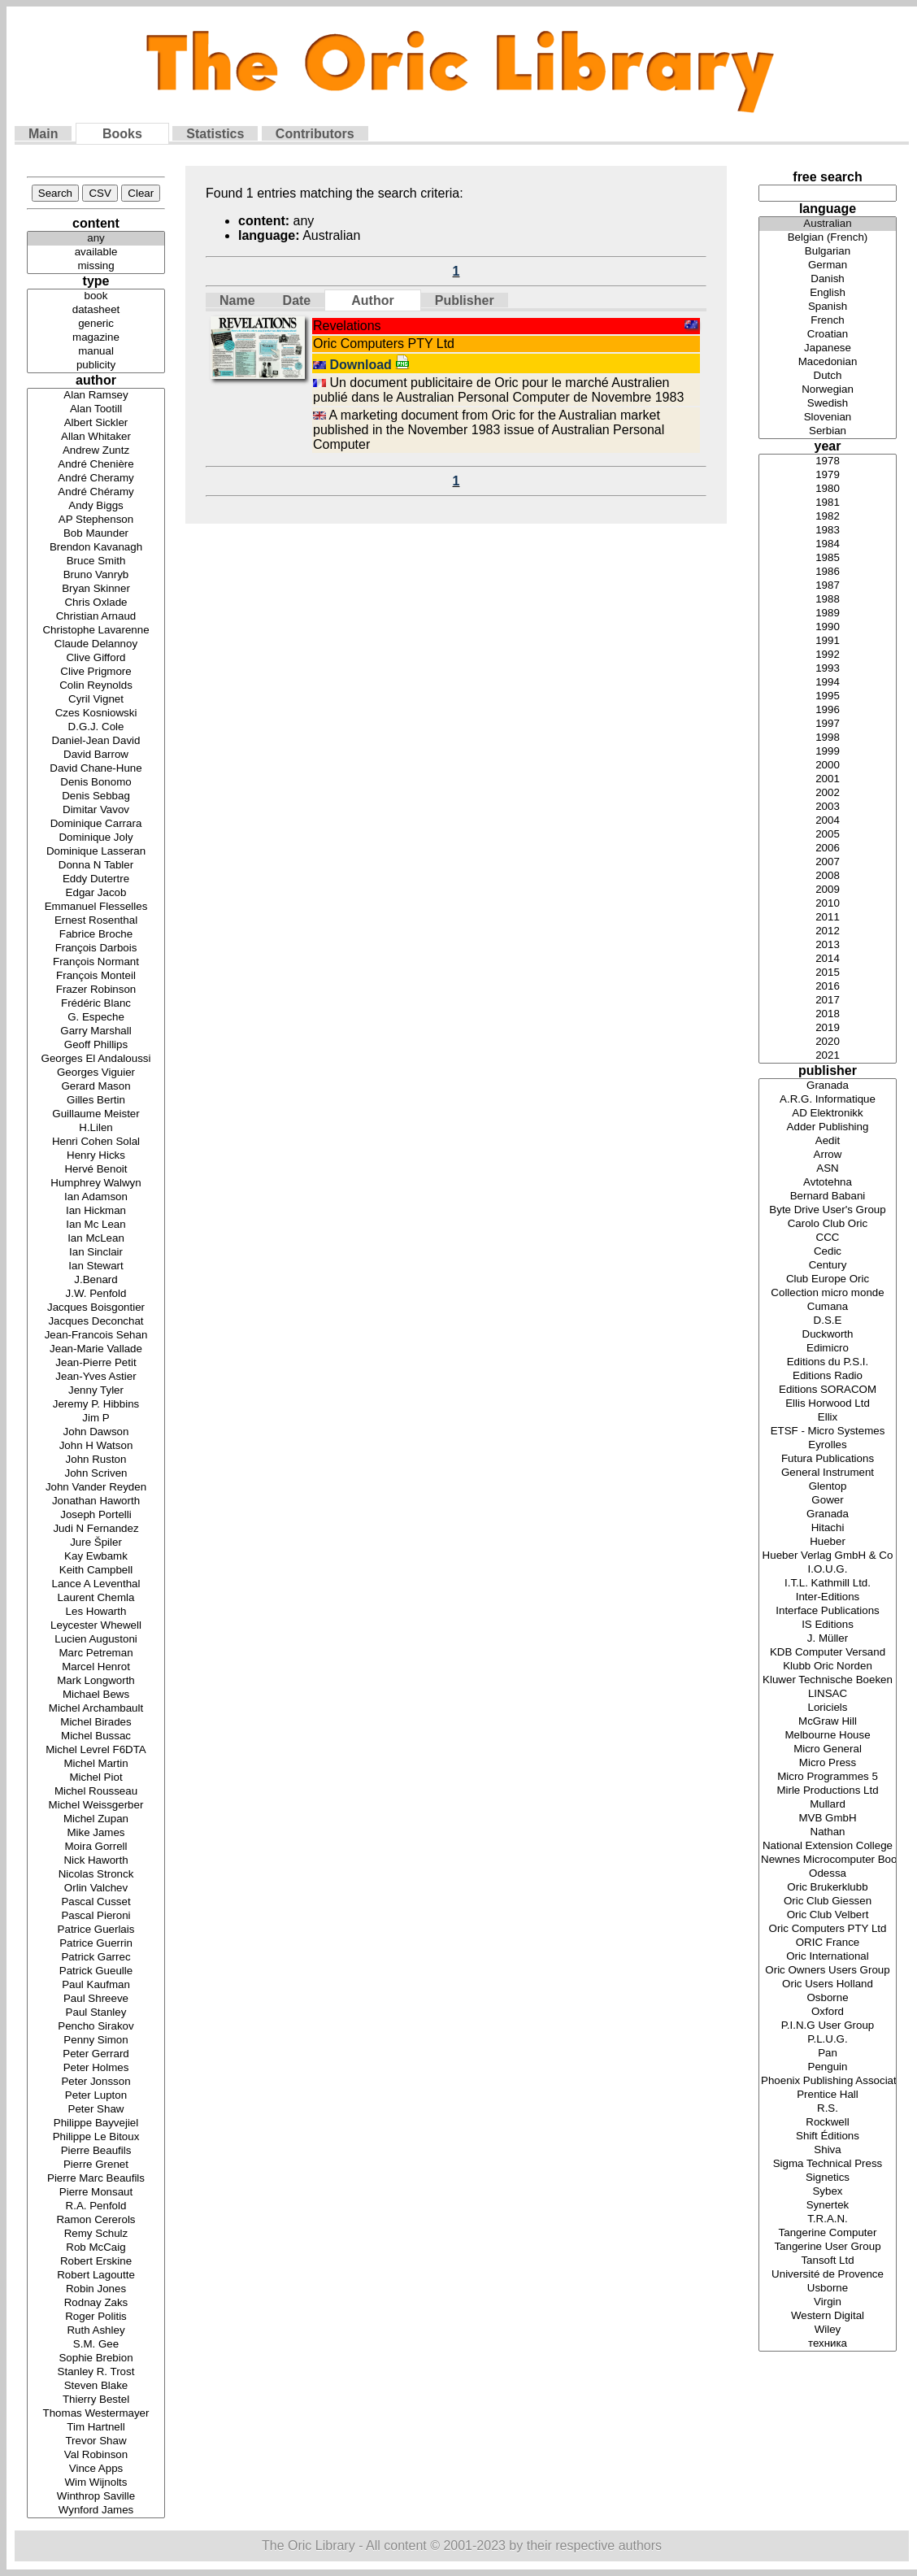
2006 (827, 848)
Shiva (827, 2150)
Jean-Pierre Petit (96, 1363)
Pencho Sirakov (96, 2027)
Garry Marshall (96, 1031)
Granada (827, 1086)
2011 (827, 918)
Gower (827, 1501)
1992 (827, 655)
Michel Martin (96, 1764)
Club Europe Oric (827, 1279)
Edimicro (827, 1348)
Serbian (827, 431)
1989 (827, 613)
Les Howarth (96, 1612)
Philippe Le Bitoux (96, 2137)
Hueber (827, 1542)
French (827, 321)
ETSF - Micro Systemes (827, 1431)
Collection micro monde (827, 1293)
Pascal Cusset (96, 1902)
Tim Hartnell (96, 2428)
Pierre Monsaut (96, 2193)
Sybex (827, 2192)
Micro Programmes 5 (827, 1777)
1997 (827, 724)
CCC (827, 1238)
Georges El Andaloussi (96, 1059)
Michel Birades (96, 1723)
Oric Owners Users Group (827, 1971)
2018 (827, 1014)
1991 (827, 641)
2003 (827, 807)
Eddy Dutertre (96, 879)
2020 (827, 1042)
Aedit (827, 1141)
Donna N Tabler (96, 865)
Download (369, 365)
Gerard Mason (96, 1087)
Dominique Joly (96, 838)
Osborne (827, 1998)
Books (122, 134)
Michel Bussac (96, 1736)
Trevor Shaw (96, 2441)
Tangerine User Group (827, 2247)
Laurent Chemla (96, 1598)
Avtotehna (827, 1183)
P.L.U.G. (827, 2040)
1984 (827, 544)
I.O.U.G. (827, 1570)
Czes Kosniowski (96, 713)
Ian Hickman (96, 1211)
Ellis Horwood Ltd (827, 1404)
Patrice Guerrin (96, 1944)
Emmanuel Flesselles (96, 907)
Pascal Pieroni (96, 1916)
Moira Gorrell (96, 1847)
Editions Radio (827, 1376)
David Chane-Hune (96, 769)
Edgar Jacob (96, 893)
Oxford (827, 2012)
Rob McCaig (96, 2248)
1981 (827, 503)
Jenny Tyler (96, 1391)
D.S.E (827, 1321)
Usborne (827, 2288)
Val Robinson (96, 2455)
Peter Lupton (96, 2096)
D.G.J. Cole (96, 727)
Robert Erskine (96, 2262)
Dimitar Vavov (96, 810)
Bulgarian (827, 252)
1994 (827, 683)
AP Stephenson (96, 520)
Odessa (827, 1874)
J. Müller (827, 1639)
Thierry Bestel (96, 2400)
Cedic (827, 1252)
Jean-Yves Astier (96, 1377)
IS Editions (827, 1625)
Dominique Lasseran (96, 852)
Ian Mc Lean (96, 1225)
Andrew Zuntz (96, 451)
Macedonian (827, 362)
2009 (827, 890)
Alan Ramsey (96, 395)
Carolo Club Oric (827, 1224)
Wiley (827, 2330)
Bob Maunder (96, 534)
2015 (827, 973)
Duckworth (827, 1335)
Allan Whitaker (96, 437)
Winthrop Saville (96, 2497)
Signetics (827, 2178)
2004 (827, 821)
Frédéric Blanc (96, 1004)
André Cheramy (96, 478)
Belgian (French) (827, 238)
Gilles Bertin (96, 1100)
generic (96, 324)
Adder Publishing (827, 1127)
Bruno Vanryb (96, 575)
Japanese (827, 348)
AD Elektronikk (827, 1113)
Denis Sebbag (96, 796)
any (96, 239)
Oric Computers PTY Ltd (827, 1929)
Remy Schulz (96, 2234)
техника (827, 2344)
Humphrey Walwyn (96, 1183)
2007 (827, 862)
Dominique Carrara (96, 824)
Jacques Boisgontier (96, 1308)
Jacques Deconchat (96, 1322)
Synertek (827, 2206)
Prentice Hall (827, 2095)
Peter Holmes (96, 2068)
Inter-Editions (827, 1597)
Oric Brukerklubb (827, 1888)
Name (237, 300)
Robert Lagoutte (96, 2275)
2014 (827, 959)
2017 (827, 1000)
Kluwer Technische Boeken (827, 1680)
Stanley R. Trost (96, 2372)
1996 (827, 710)
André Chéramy (96, 492)
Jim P (96, 1418)
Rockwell (827, 2123)
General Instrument (827, 1473)
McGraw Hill (827, 1722)
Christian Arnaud (96, 617)
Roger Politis (96, 2317)
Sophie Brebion (96, 2358)
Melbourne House (827, 1736)
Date (297, 300)
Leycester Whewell (96, 1626)
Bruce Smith (96, 561)
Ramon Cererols (96, 2220)
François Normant (96, 962)
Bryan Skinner (96, 589)
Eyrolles (827, 1445)
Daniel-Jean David (96, 741)
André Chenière (96, 465)
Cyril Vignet (96, 700)
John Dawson (96, 1432)
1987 (827, 586)
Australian (827, 224)
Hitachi (827, 1528)
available (96, 252)
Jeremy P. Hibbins (96, 1405)
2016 (827, 987)
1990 (827, 627)
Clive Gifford (96, 658)
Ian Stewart (96, 1266)
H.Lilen (96, 1128)
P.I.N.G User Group (827, 2026)
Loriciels (827, 1708)
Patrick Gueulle (96, 1971)
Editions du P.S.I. (827, 1362)
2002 (827, 793)
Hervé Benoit (96, 1170)
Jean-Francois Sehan (96, 1335)
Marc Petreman (96, 1653)
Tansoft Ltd (827, 2261)
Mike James (96, 1833)
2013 (827, 945)
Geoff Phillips (96, 1045)
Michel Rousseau (96, 1792)
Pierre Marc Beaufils (96, 2179)
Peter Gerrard (96, 2054)
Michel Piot (96, 1778)
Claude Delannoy (96, 644)
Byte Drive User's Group (827, 1210)
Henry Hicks (96, 1156)
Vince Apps (96, 2469)
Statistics (215, 134)
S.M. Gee (96, 2345)
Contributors (315, 134)
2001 (827, 779)
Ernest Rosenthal (96, 921)
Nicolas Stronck (96, 1875)
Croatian (827, 335)
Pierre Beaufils (96, 2151)
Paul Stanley (96, 2013)
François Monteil (96, 976)
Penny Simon (96, 2040)
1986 (827, 572)
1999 (827, 752)
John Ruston (96, 1460)
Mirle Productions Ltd (827, 1791)
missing (96, 266)
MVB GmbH (827, 1818)
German (827, 265)
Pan (827, 2053)
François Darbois (96, 948)
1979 (827, 475)
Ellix (827, 1418)
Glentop (827, 1487)
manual (96, 352)
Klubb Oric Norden (827, 1666)
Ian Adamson (96, 1197)
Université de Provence (827, 2275)
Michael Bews (96, 1695)
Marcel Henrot (96, 1667)
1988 (827, 600)
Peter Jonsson (96, 2082)
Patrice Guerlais (96, 1930)
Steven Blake (96, 2386)
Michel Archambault (96, 1709)
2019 (827, 1028)
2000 (827, 765)
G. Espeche (96, 1018)
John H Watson (96, 1446)
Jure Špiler (96, 1543)
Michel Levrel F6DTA (96, 1750)
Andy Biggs (96, 506)
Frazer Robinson (96, 990)
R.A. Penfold (96, 2206)
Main (43, 134)
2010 (827, 904)
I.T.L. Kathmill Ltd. (827, 1583)
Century (827, 1266)
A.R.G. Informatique (827, 1100)
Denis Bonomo (96, 783)
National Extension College (827, 1846)
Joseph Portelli (96, 1515)
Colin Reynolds (96, 686)
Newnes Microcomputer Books (827, 1860)
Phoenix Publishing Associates (827, 2081)
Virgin (827, 2302)
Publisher (464, 300)
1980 (827, 489)
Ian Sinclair (96, 1253)
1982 (827, 517)
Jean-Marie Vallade (96, 1349)
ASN (827, 1169)
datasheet (96, 310)
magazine (96, 338)
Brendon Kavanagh (96, 548)
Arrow (827, 1155)
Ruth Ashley (96, 2331)
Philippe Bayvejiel (96, 2123)
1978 (827, 461)
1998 (827, 738)
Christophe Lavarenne (96, 630)
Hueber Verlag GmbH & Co (827, 1556)
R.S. (827, 2109)
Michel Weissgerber (96, 1805)
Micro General (827, 1749)
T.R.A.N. (827, 2219)
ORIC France (827, 1943)
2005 (827, 835)
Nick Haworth (96, 1861)
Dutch (827, 376)
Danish (827, 279)
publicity (96, 365)
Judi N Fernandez (96, 1529)
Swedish (827, 404)
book (96, 296)
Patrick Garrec (96, 1958)
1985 (827, 558)
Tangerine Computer (827, 2233)
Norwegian (827, 390)
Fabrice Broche (96, 935)
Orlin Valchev (96, 1888)
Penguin (827, 2067)
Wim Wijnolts (96, 2483)
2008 (827, 876)
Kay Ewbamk (96, 1557)
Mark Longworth (96, 1681)
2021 (827, 1056)
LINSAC (827, 1694)
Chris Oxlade (96, 603)
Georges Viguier (96, 1073)
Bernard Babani (827, 1196)
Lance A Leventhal (96, 1584)
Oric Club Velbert (827, 1915)
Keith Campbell (96, 1570)
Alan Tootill (96, 409)
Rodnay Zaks (96, 2303)
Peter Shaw (96, 2110)
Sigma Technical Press (827, 2164)
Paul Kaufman (96, 1985)
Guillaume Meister (96, 1114)
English (827, 293)
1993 (827, 669)
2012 (827, 931)
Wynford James (96, 2510)
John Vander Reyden (96, 1488)
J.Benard (96, 1280)
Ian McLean (96, 1239)
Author (372, 300)
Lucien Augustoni (96, 1640)
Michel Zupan (96, 1819)
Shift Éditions (827, 2136)
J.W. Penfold (96, 1294)
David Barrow (96, 755)
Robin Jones (96, 2289)
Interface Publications (827, 1611)
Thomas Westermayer (96, 2414)
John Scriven (96, 1474)
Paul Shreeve (96, 1999)
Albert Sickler (96, 423)
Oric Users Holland (827, 1984)
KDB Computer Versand (827, 1653)
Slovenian (827, 417)
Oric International (827, 1957)
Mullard (827, 1805)
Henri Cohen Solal (96, 1142)
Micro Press (827, 1763)
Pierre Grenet (96, 2165)
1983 (827, 530)
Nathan (827, 1832)
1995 (827, 696)
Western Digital (827, 2316)
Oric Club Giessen (827, 1901)
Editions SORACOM (827, 1390)
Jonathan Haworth (96, 1501)
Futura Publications (827, 1459)
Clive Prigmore (96, 672)
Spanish (827, 307)
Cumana (827, 1307)
